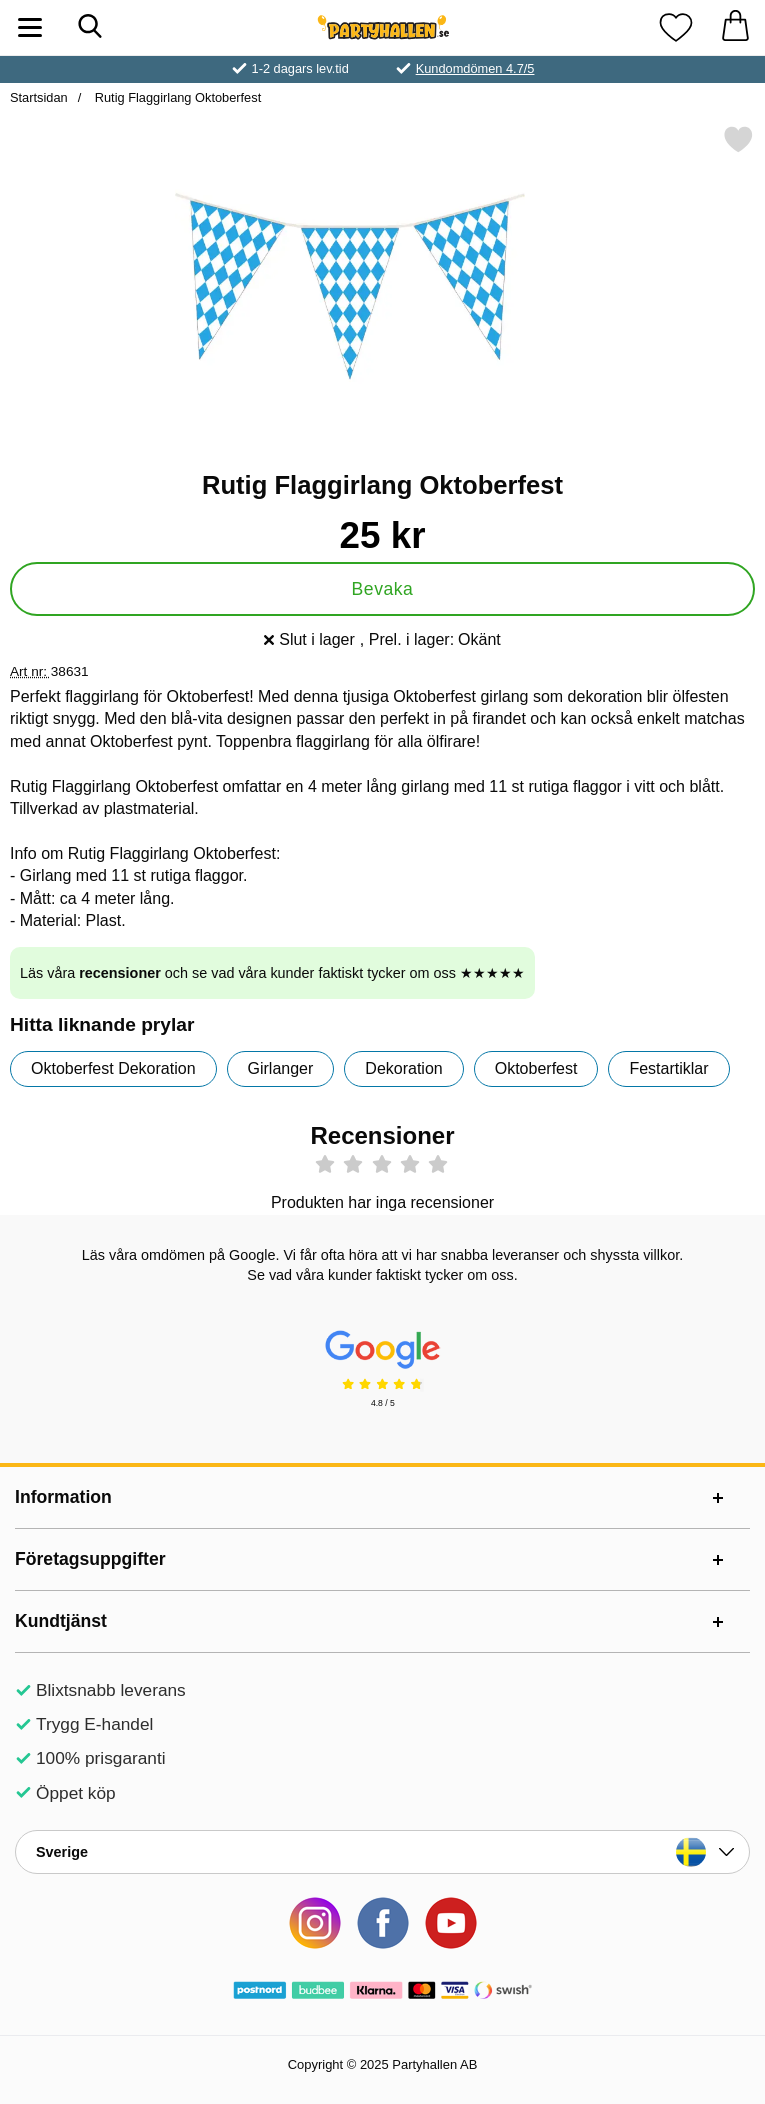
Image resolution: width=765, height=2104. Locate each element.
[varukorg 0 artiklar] (735, 27)
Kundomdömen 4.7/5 (475, 68)
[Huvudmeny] (30, 27)
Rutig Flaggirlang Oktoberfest (176, 97)
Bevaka (383, 589)
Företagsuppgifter (90, 1559)
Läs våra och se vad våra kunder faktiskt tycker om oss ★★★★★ (272, 973)
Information (63, 1497)
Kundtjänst (61, 1621)
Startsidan (39, 97)
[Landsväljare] (382, 1852)
